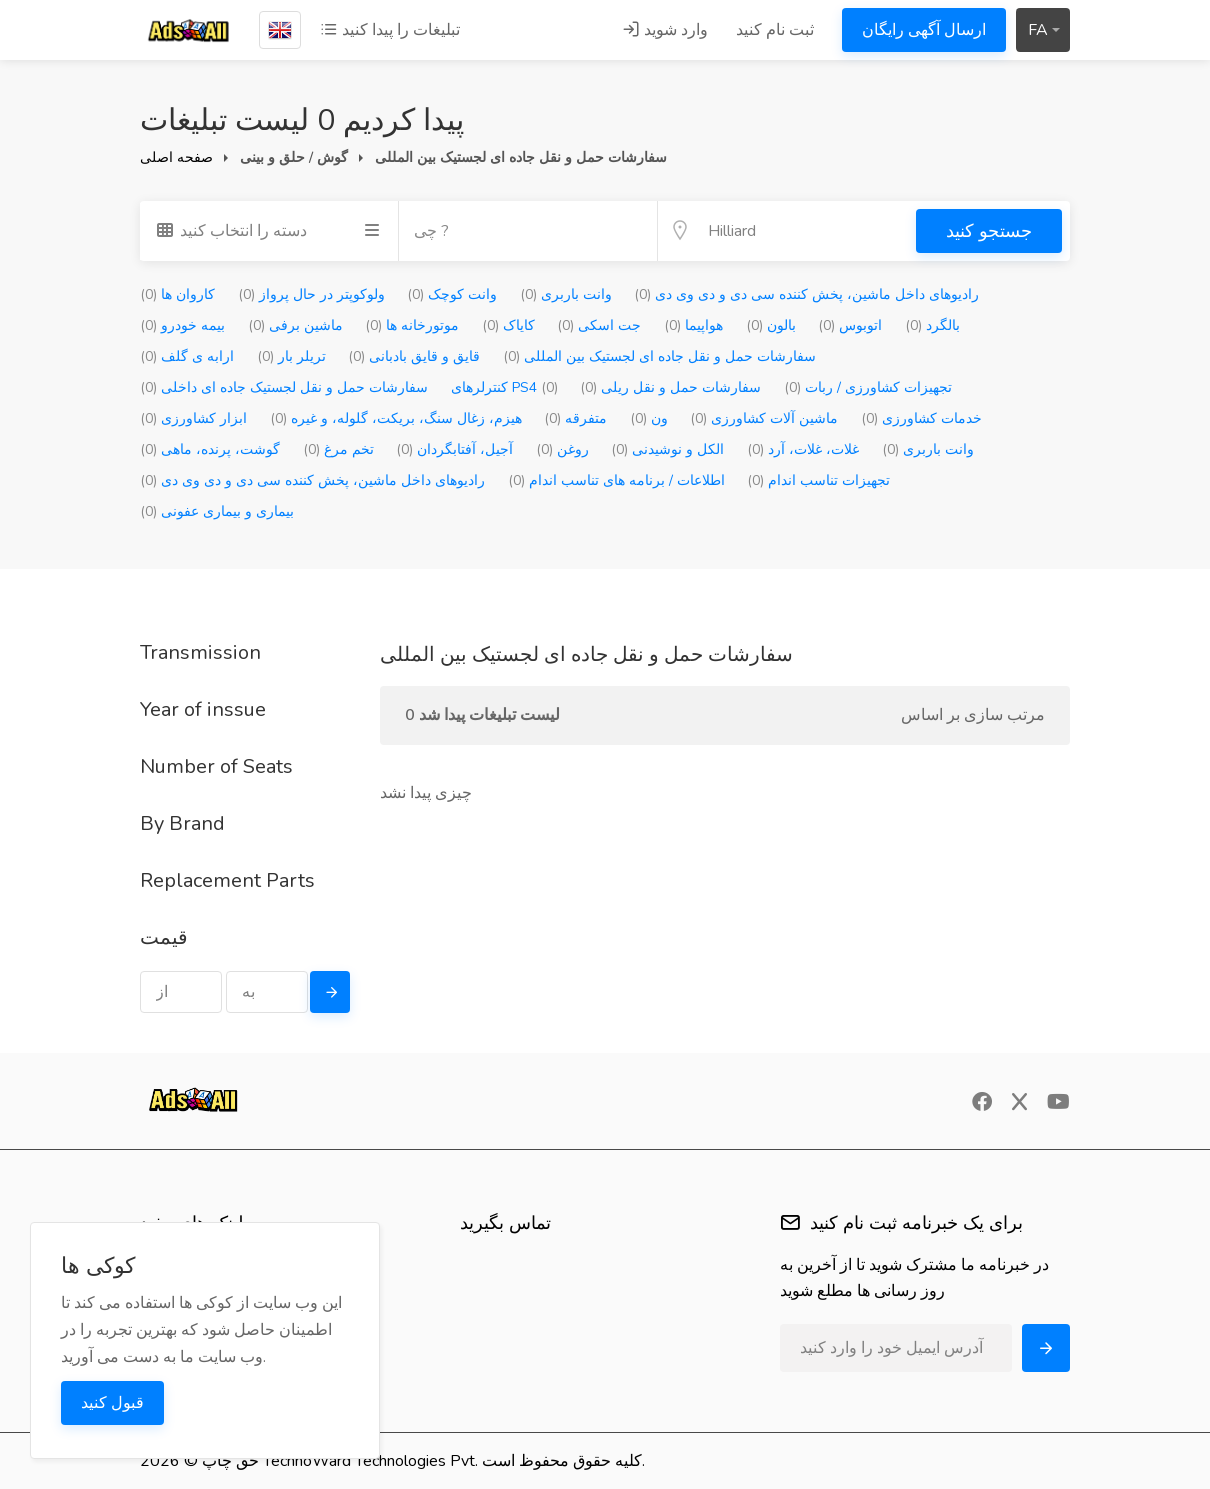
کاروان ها (177, 294)
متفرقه (575, 418)
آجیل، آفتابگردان (454, 449)
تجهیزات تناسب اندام (818, 480)
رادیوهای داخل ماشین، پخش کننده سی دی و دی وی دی (806, 294)
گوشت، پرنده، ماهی (210, 449)
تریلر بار (291, 356)
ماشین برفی (295, 325)
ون (649, 418)
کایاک (508, 325)
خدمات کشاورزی (921, 418)
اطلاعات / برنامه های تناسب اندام (616, 480)
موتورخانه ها (412, 325)
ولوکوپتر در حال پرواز (311, 294)
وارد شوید (665, 30)
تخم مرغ (338, 449)
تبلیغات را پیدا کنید (390, 30)
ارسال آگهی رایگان (924, 30)
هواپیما (693, 325)
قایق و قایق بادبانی (414, 356)
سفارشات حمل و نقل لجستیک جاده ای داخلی (284, 387)
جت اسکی (599, 325)
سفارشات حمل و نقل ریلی (670, 387)
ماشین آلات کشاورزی (764, 418)
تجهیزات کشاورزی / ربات (868, 387)
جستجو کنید (989, 231)
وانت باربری (566, 294)
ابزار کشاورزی (193, 418)
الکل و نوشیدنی (667, 449)
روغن (562, 449)
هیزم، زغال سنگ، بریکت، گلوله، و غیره (396, 418)
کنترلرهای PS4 (504, 387)
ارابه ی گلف (187, 356)
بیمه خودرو (182, 325)
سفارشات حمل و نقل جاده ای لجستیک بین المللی (659, 356)
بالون (771, 325)
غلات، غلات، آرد (803, 449)
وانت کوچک (452, 294)
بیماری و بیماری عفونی (217, 511)
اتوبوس (850, 325)
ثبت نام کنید (775, 30)
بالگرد (932, 325)
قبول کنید (112, 1403)
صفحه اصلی (176, 157)
